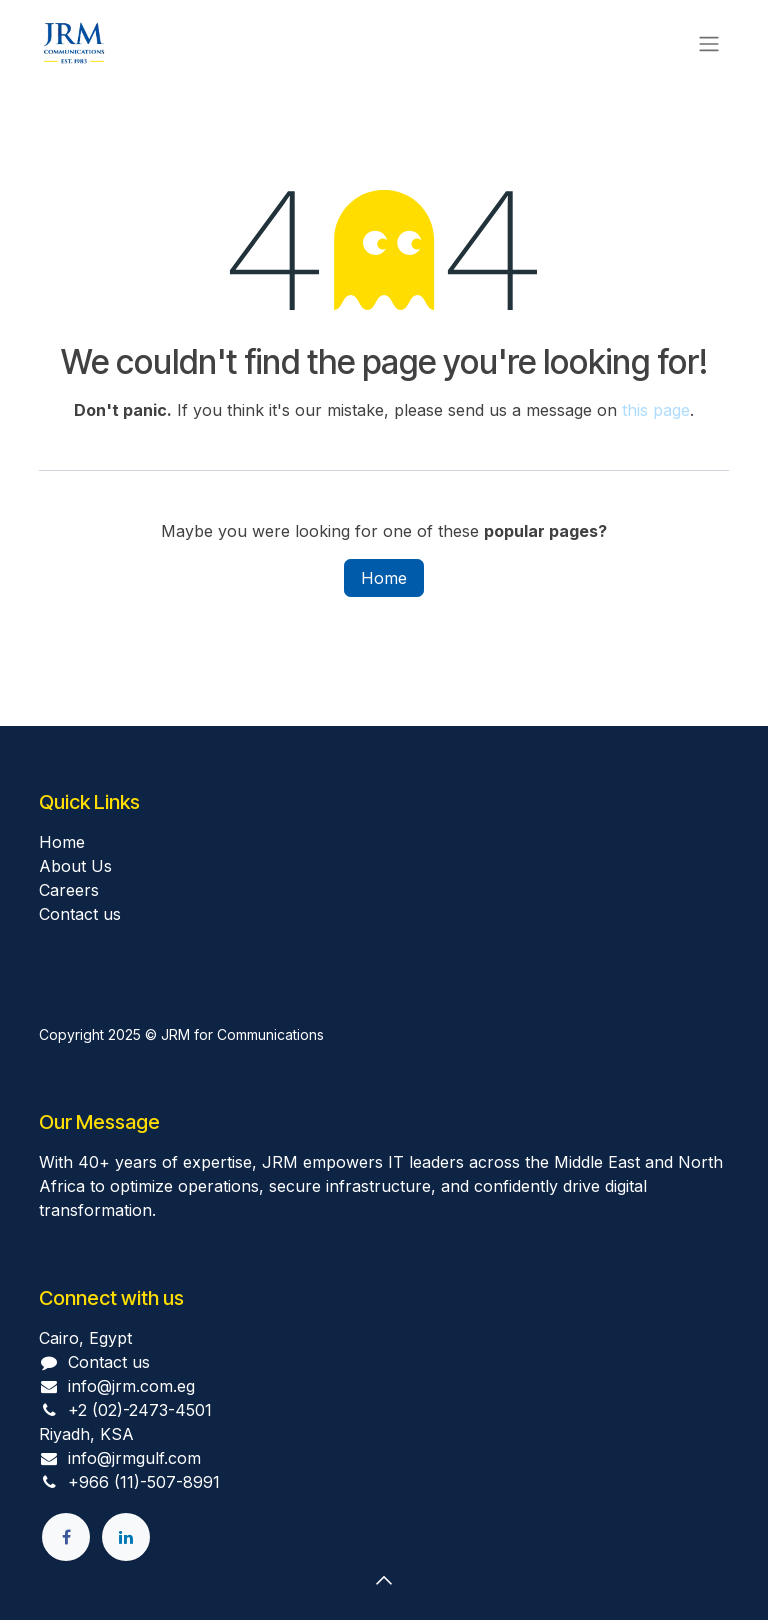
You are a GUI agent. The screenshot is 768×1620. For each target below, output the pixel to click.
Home (384, 578)
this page (656, 410)
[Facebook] (66, 1537)
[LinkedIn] (126, 1537)
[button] (384, 1580)
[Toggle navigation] (709, 43)
